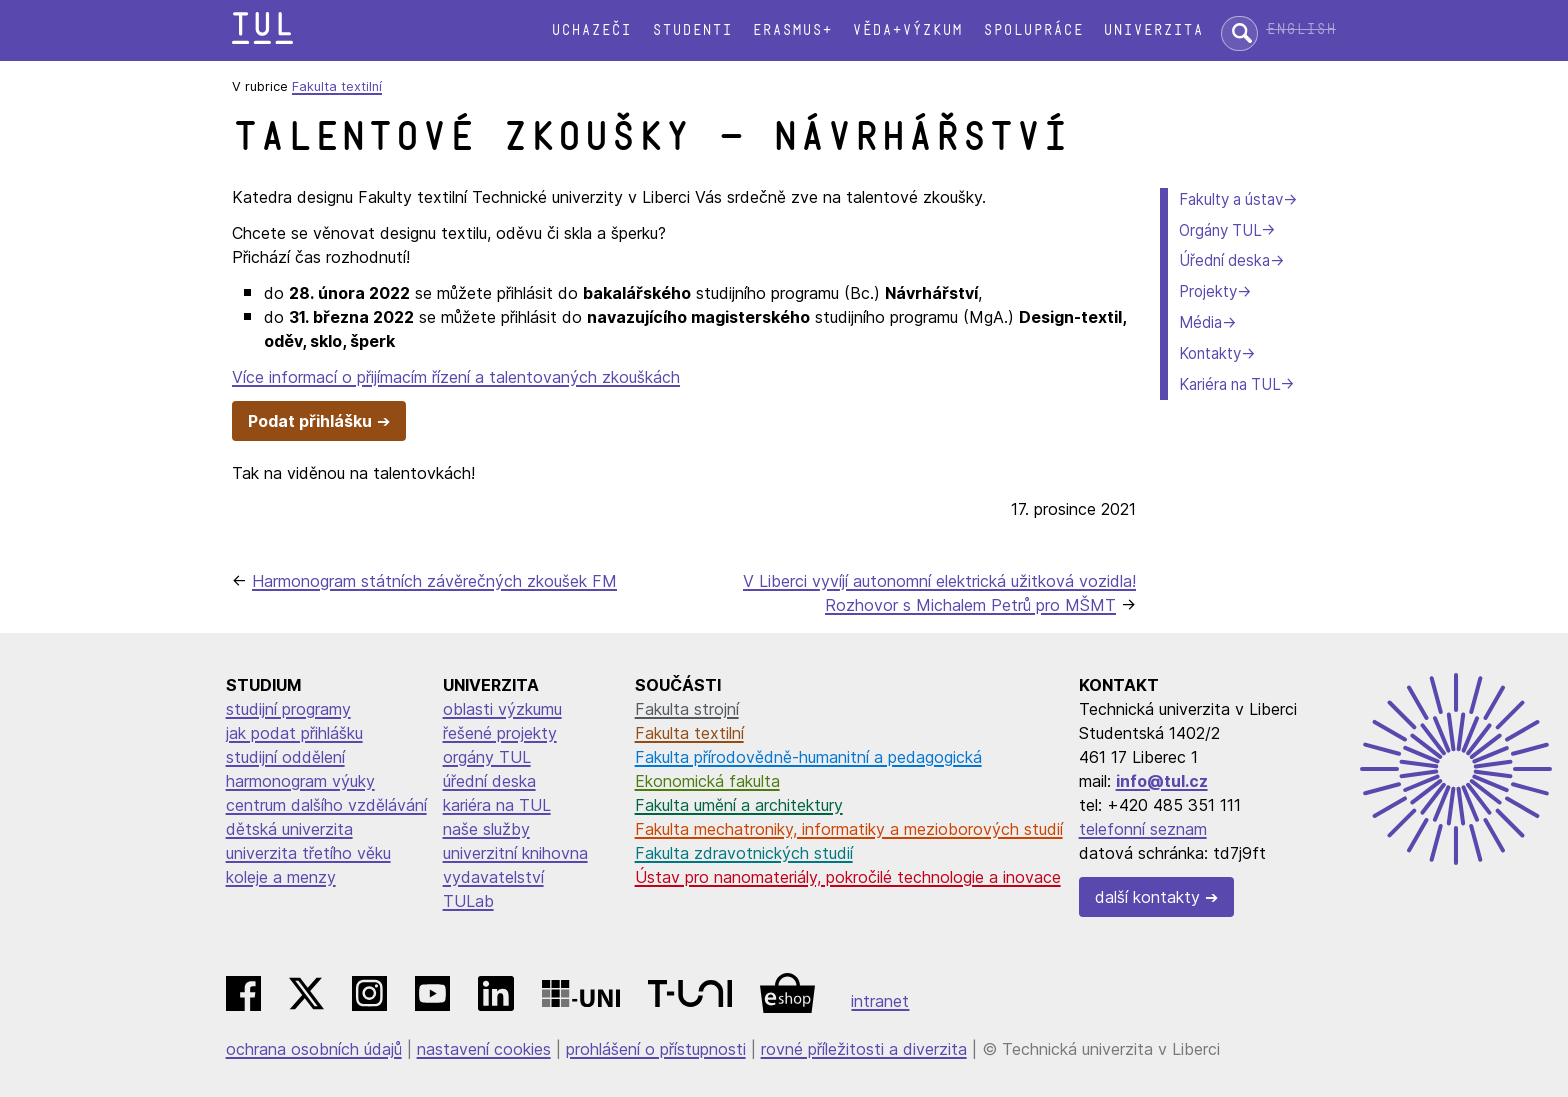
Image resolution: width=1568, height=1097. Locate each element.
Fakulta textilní (337, 86)
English (1301, 29)
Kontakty (1210, 353)
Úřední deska (1224, 260)
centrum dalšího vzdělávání (326, 805)
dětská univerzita (289, 829)
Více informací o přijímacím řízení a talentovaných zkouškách (456, 377)
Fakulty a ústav (1231, 199)
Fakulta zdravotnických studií (744, 853)
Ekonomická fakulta (707, 781)
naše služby (486, 829)
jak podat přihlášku (294, 733)
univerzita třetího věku (308, 853)
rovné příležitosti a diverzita (864, 1049)
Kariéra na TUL (1229, 384)
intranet (880, 1001)
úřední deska (489, 781)
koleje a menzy (281, 877)
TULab (468, 901)
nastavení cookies (484, 1049)
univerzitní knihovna (515, 853)
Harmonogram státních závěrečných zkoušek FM (434, 581)
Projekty (1208, 291)
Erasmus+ (792, 30)
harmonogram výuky (300, 781)
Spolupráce (1033, 30)
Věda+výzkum (907, 30)
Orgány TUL (1220, 230)
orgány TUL (487, 757)
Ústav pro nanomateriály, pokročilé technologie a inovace (848, 877)
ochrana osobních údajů (314, 1049)
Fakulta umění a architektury (739, 805)
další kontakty (1147, 897)
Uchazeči (591, 30)
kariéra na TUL (497, 805)
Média (1200, 322)
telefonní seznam (1143, 829)
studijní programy (288, 709)
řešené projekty (500, 733)
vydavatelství (493, 877)
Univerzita (1153, 30)
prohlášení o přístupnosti (656, 1049)
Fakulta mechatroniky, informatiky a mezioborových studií (849, 829)
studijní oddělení (285, 757)
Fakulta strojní (687, 709)
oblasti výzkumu (502, 709)
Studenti (692, 30)
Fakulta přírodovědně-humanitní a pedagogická (808, 757)
